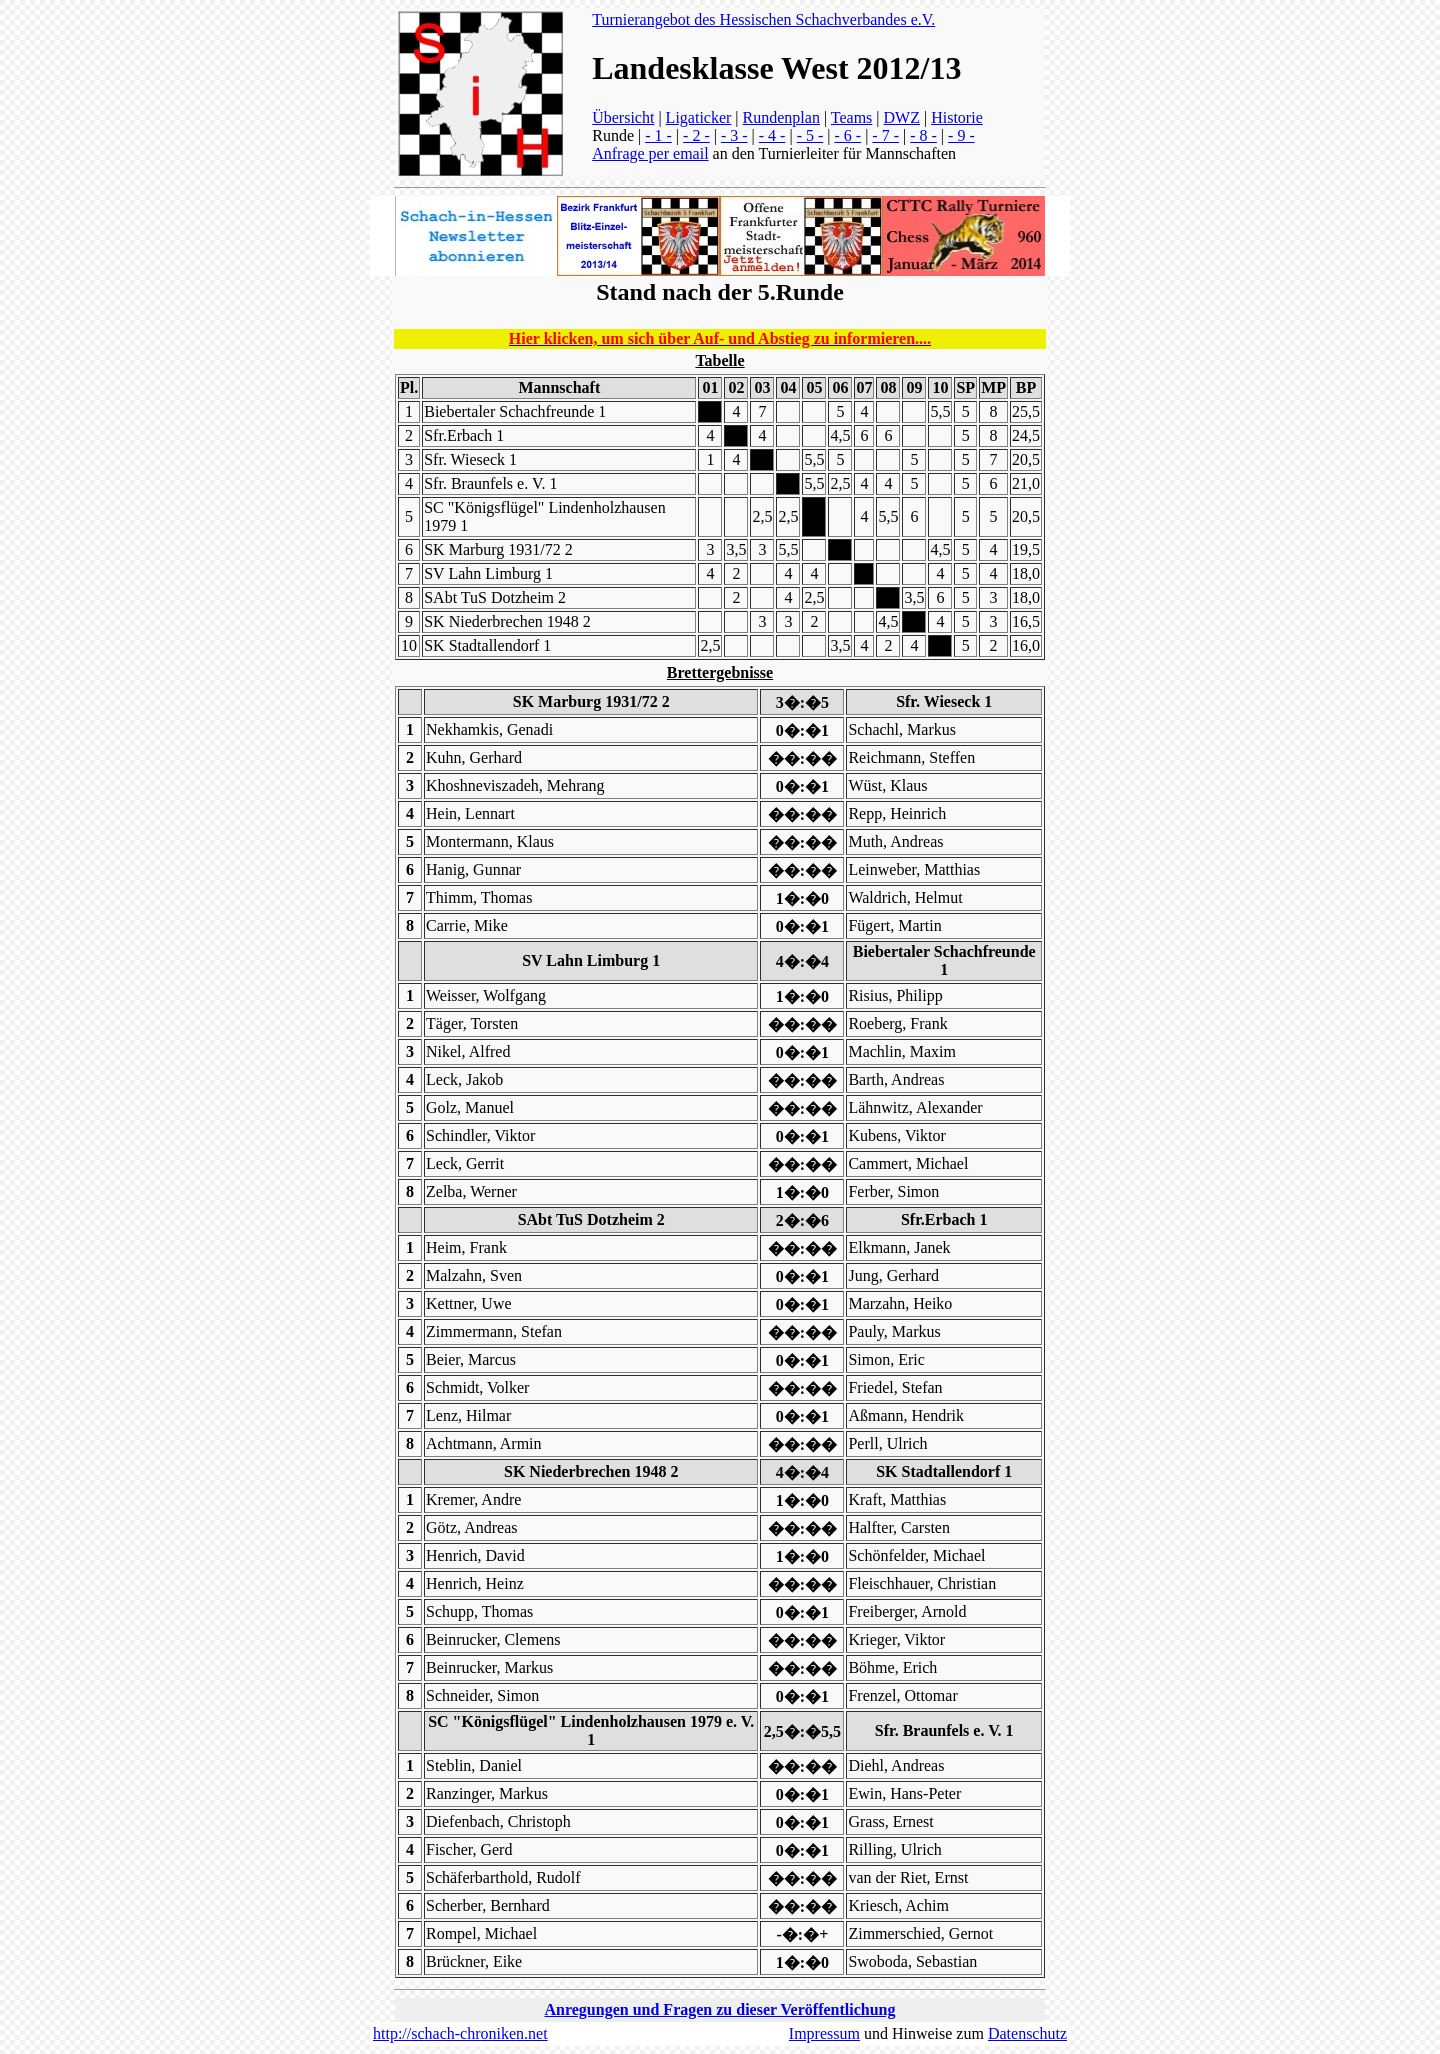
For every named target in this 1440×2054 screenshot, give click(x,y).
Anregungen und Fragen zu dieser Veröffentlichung (720, 2009)
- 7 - (885, 135)
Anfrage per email (650, 153)
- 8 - (923, 135)
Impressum (824, 2033)
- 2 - (696, 135)
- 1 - (658, 135)
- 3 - (734, 135)
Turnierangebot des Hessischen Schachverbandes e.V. (763, 19)
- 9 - (961, 135)
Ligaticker (699, 117)
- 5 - (810, 135)
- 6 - (847, 135)
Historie (957, 117)
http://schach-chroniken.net (460, 2033)
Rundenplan (781, 117)
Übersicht (623, 117)
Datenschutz (1027, 2033)
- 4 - (772, 135)
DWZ (902, 117)
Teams (852, 117)
